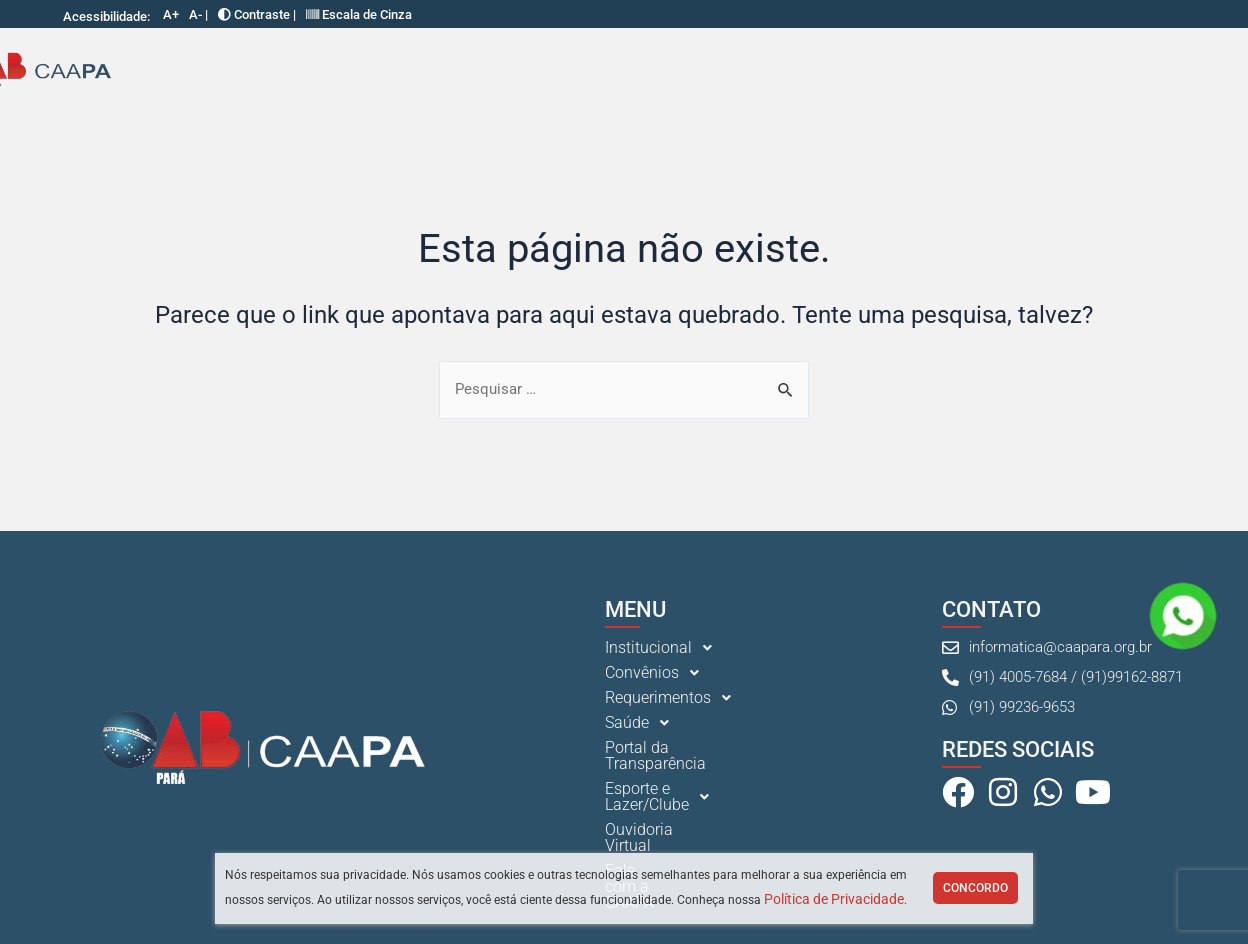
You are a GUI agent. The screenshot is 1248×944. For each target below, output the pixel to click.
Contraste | (257, 14)
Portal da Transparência (697, 70)
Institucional (197, 70)
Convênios (320, 70)
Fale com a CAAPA (1164, 70)
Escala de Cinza (359, 14)
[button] (197, 71)
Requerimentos (453, 70)
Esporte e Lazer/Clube (880, 70)
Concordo (975, 888)
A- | (198, 14)
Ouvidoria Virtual (1040, 70)
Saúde (572, 70)
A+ (171, 14)
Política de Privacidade (834, 899)
